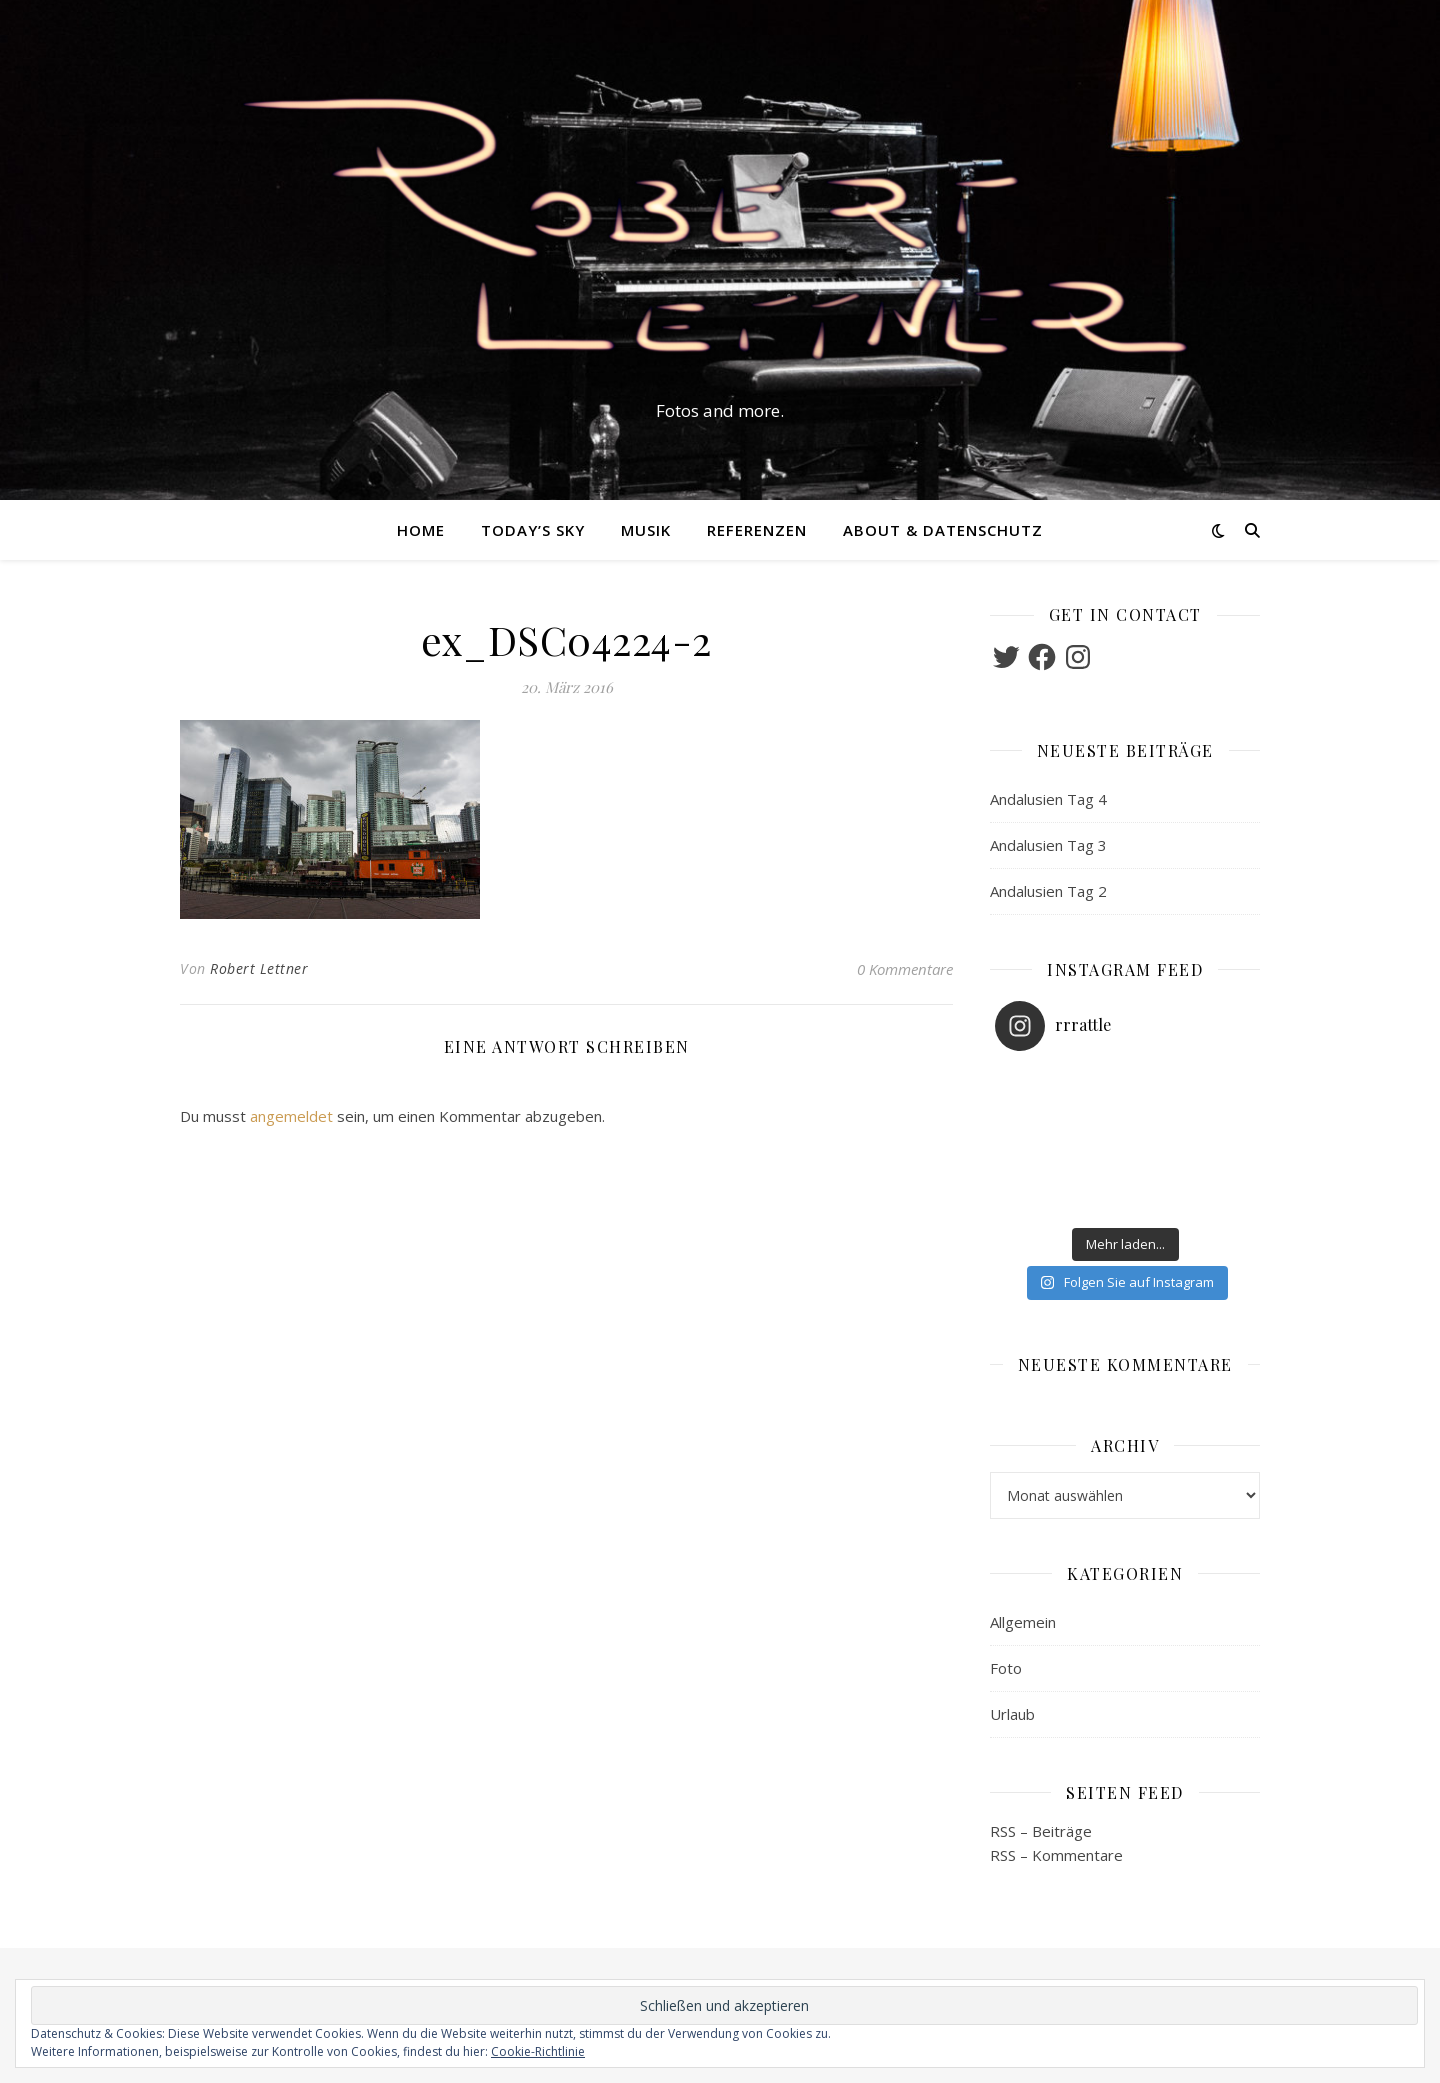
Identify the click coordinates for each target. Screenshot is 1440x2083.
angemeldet (291, 1116)
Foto (1006, 1668)
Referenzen (757, 530)
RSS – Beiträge (1041, 1831)
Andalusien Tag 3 (1048, 845)
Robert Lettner (259, 968)
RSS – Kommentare (1056, 1855)
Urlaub (1012, 1714)
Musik (646, 530)
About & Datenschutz (943, 530)
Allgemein (1023, 1622)
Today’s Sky (533, 530)
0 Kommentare (905, 969)
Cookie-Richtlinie (538, 2051)
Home (421, 530)
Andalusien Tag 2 (1048, 891)
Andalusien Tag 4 (1048, 799)
